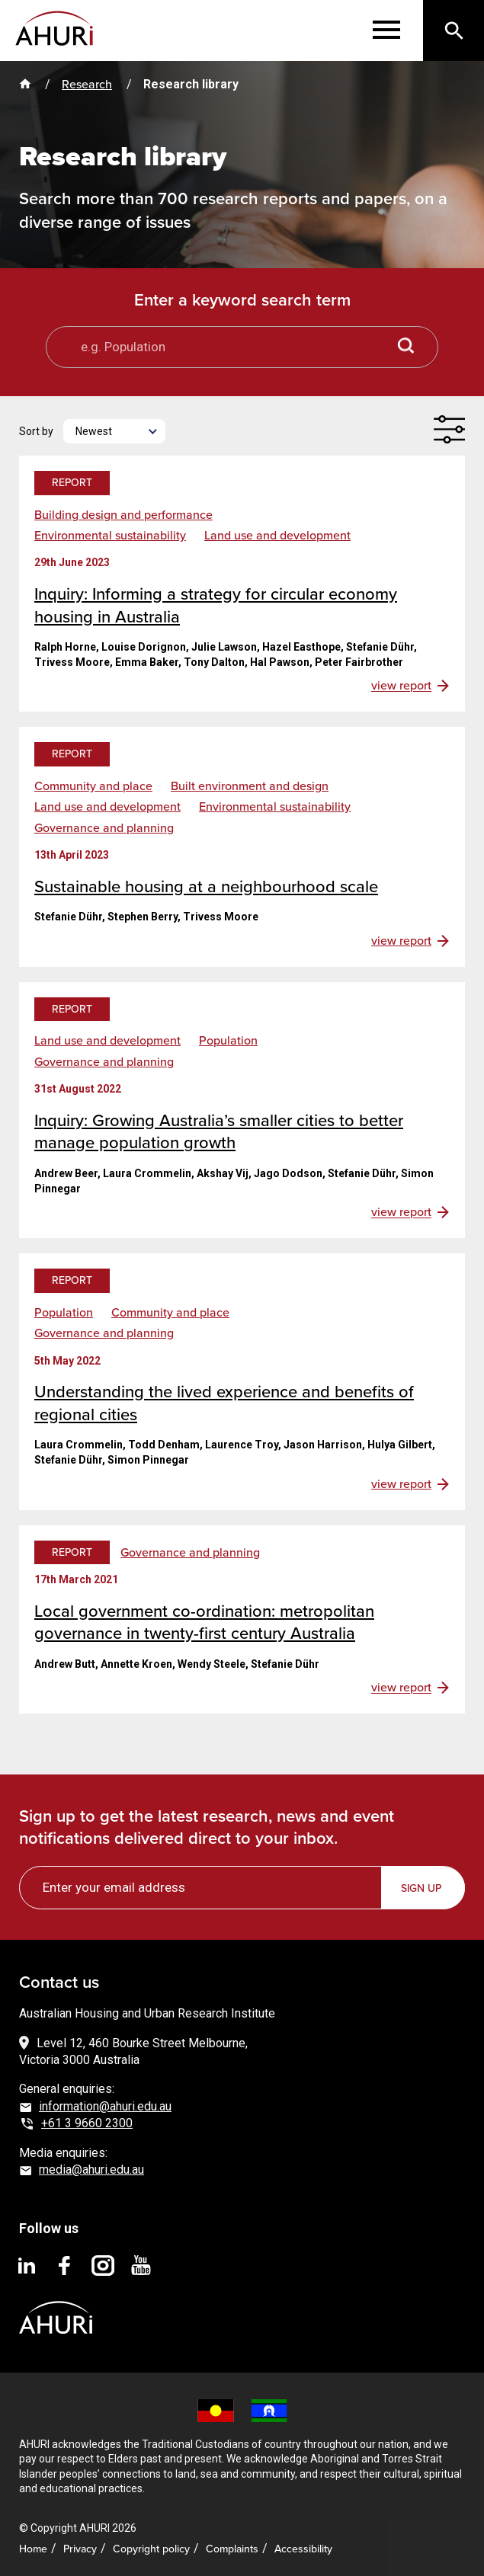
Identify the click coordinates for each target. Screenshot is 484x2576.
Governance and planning (104, 828)
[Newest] (114, 431)
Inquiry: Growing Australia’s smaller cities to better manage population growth (218, 1132)
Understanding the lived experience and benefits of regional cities (224, 1403)
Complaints (232, 2549)
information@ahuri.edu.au (105, 2106)
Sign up (421, 1888)
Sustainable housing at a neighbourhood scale (206, 886)
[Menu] (386, 30)
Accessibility (303, 2549)
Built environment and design (250, 786)
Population (228, 1040)
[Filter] (449, 429)
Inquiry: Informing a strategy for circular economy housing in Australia (215, 605)
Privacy (80, 2549)
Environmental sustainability (110, 535)
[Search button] (406, 347)
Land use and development (277, 535)
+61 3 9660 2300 (87, 2123)
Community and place (93, 786)
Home (33, 2549)
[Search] (453, 30)
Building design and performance (123, 515)
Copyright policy (151, 2549)
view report (401, 685)
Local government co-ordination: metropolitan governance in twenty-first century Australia (204, 1622)
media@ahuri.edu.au (91, 2169)
